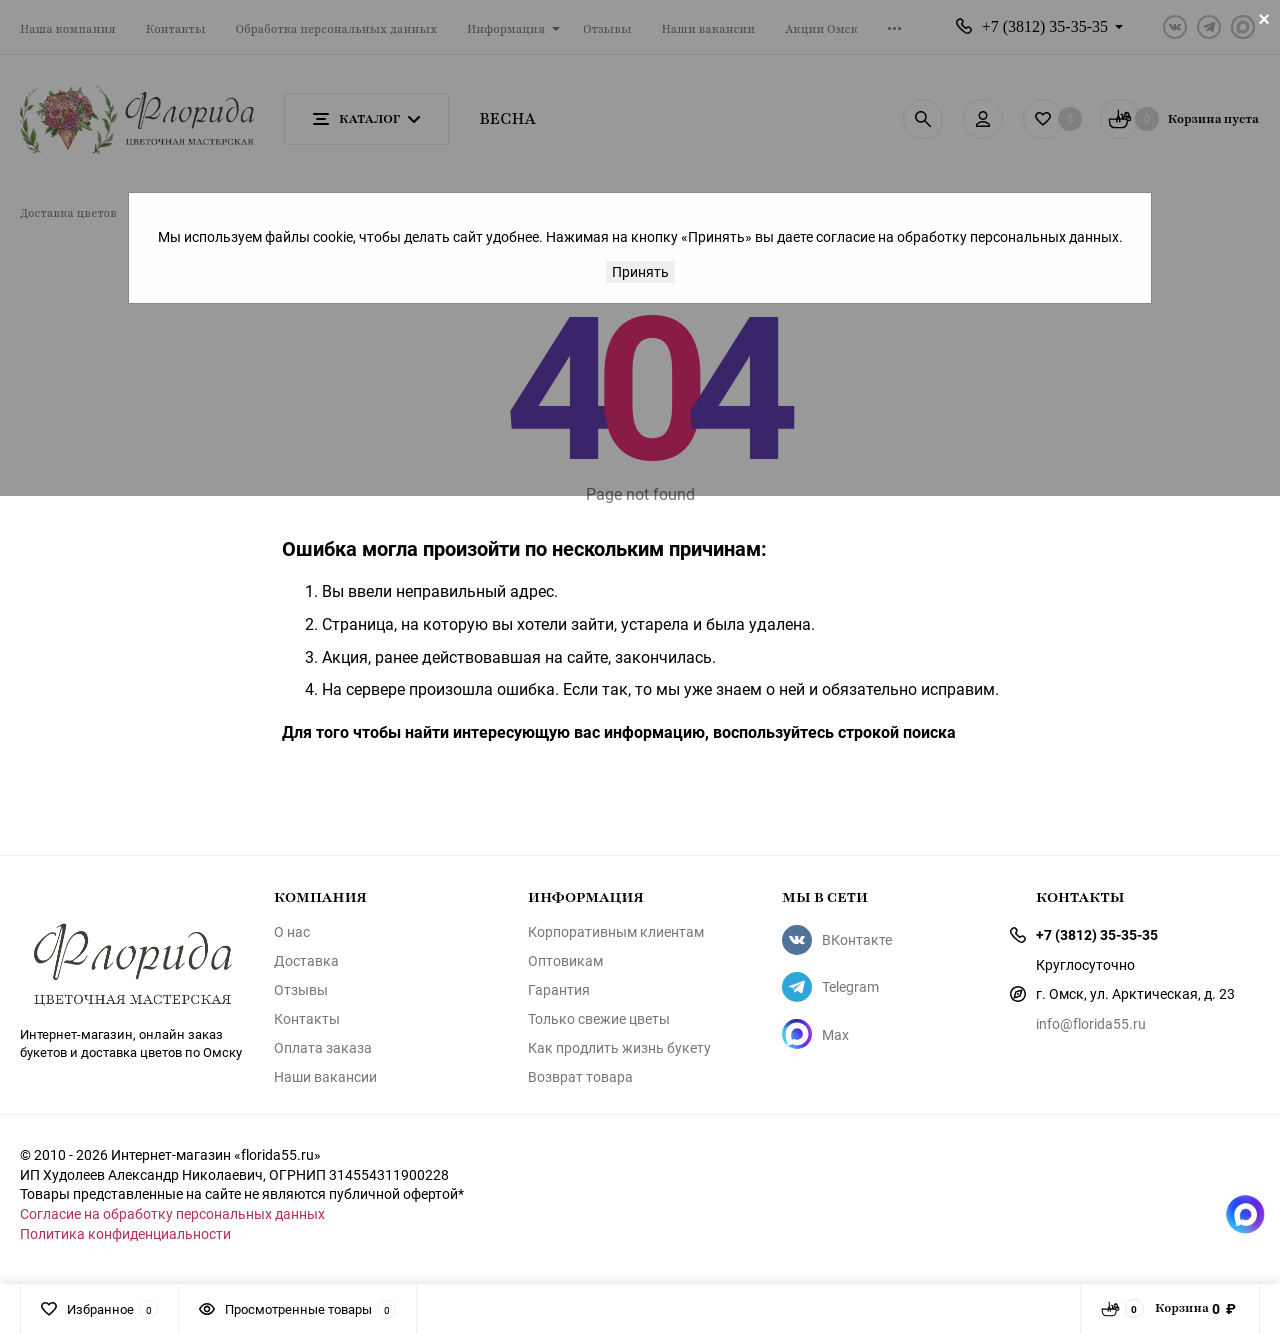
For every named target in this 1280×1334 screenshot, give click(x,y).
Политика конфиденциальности (125, 1233)
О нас (292, 932)
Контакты (307, 1019)
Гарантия (559, 990)
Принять (640, 271)
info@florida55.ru (1091, 1023)
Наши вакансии (325, 1077)
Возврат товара (580, 1077)
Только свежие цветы (599, 1019)
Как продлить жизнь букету (619, 1048)
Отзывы (301, 990)
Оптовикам (565, 961)
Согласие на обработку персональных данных (172, 1213)
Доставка (306, 961)
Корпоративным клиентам (616, 932)
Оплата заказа (323, 1048)
